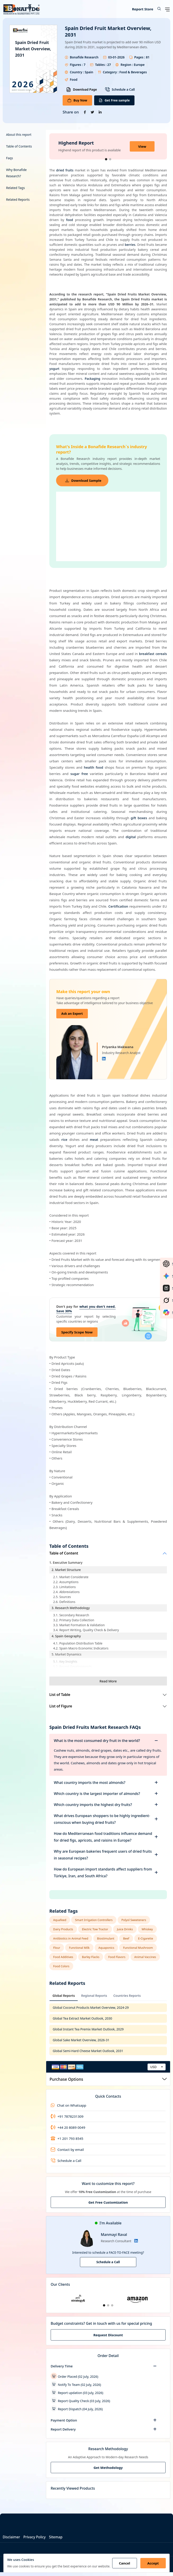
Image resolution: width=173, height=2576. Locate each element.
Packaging (92, 378)
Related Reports (18, 199)
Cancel (152, 2551)
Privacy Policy (37, 2540)
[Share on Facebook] (85, 112)
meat (94, 1139)
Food (73, 79)
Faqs (9, 158)
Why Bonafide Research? (16, 173)
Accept (151, 2563)
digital (130, 837)
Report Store (142, 9)
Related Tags (15, 188)
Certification (118, 906)
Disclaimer (12, 2540)
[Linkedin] (104, 1058)
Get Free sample (119, 100)
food (69, 220)
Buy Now (78, 100)
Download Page (81, 89)
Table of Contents (19, 146)
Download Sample (85, 480)
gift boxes (139, 818)
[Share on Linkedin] (100, 112)
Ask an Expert (72, 1013)
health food (93, 767)
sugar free (79, 773)
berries (130, 244)
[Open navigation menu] (167, 9)
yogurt (54, 369)
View (142, 146)
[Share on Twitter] (92, 112)
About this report (18, 134)
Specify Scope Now (77, 1332)
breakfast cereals (153, 653)
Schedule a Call (120, 89)
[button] (157, 9)
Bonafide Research (84, 57)
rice (64, 1139)
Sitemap (60, 2540)
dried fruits (64, 170)
